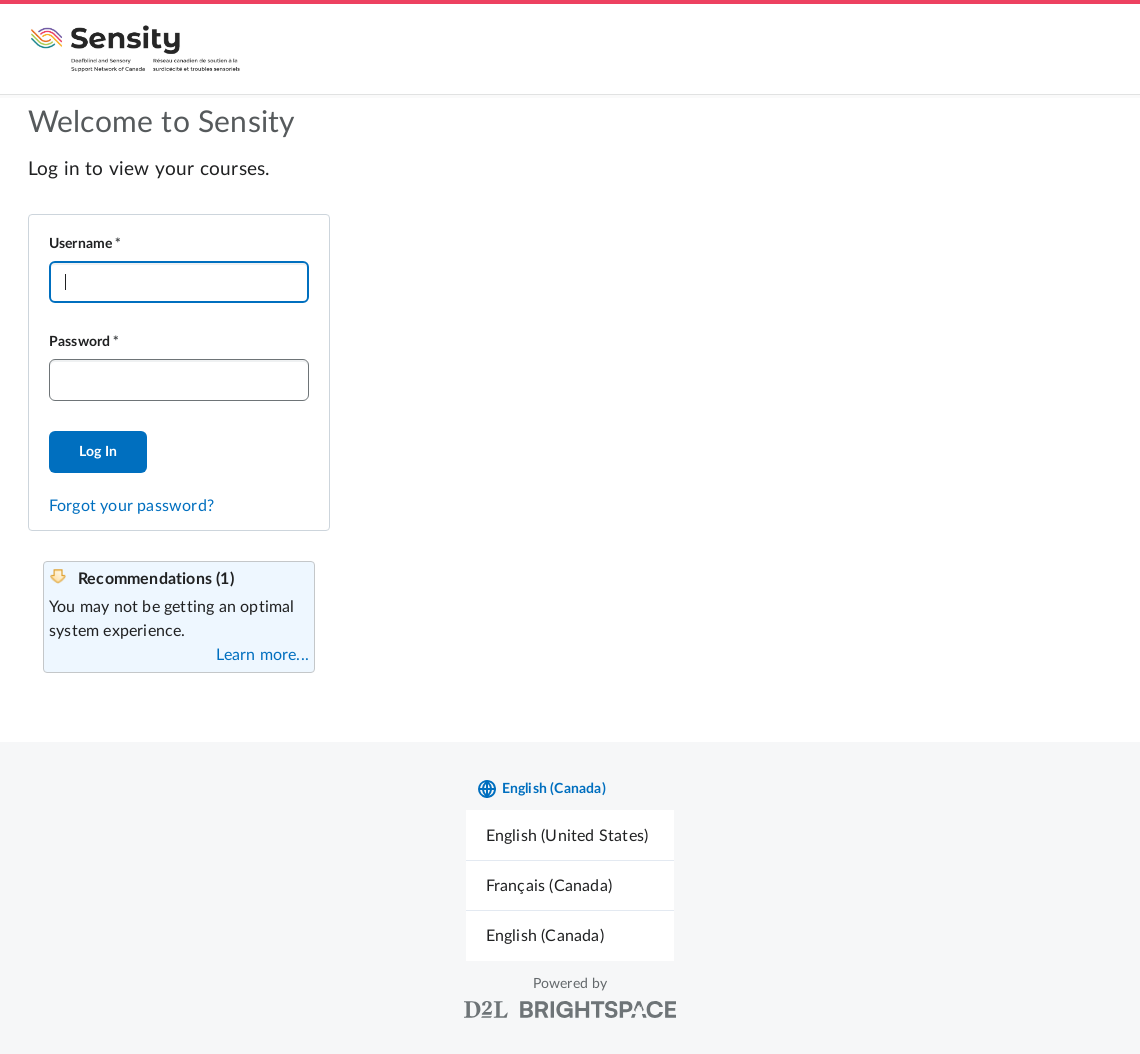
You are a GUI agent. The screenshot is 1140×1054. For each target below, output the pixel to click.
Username (81, 244)
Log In (98, 452)
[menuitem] (570, 835)
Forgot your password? (131, 506)
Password (80, 342)
